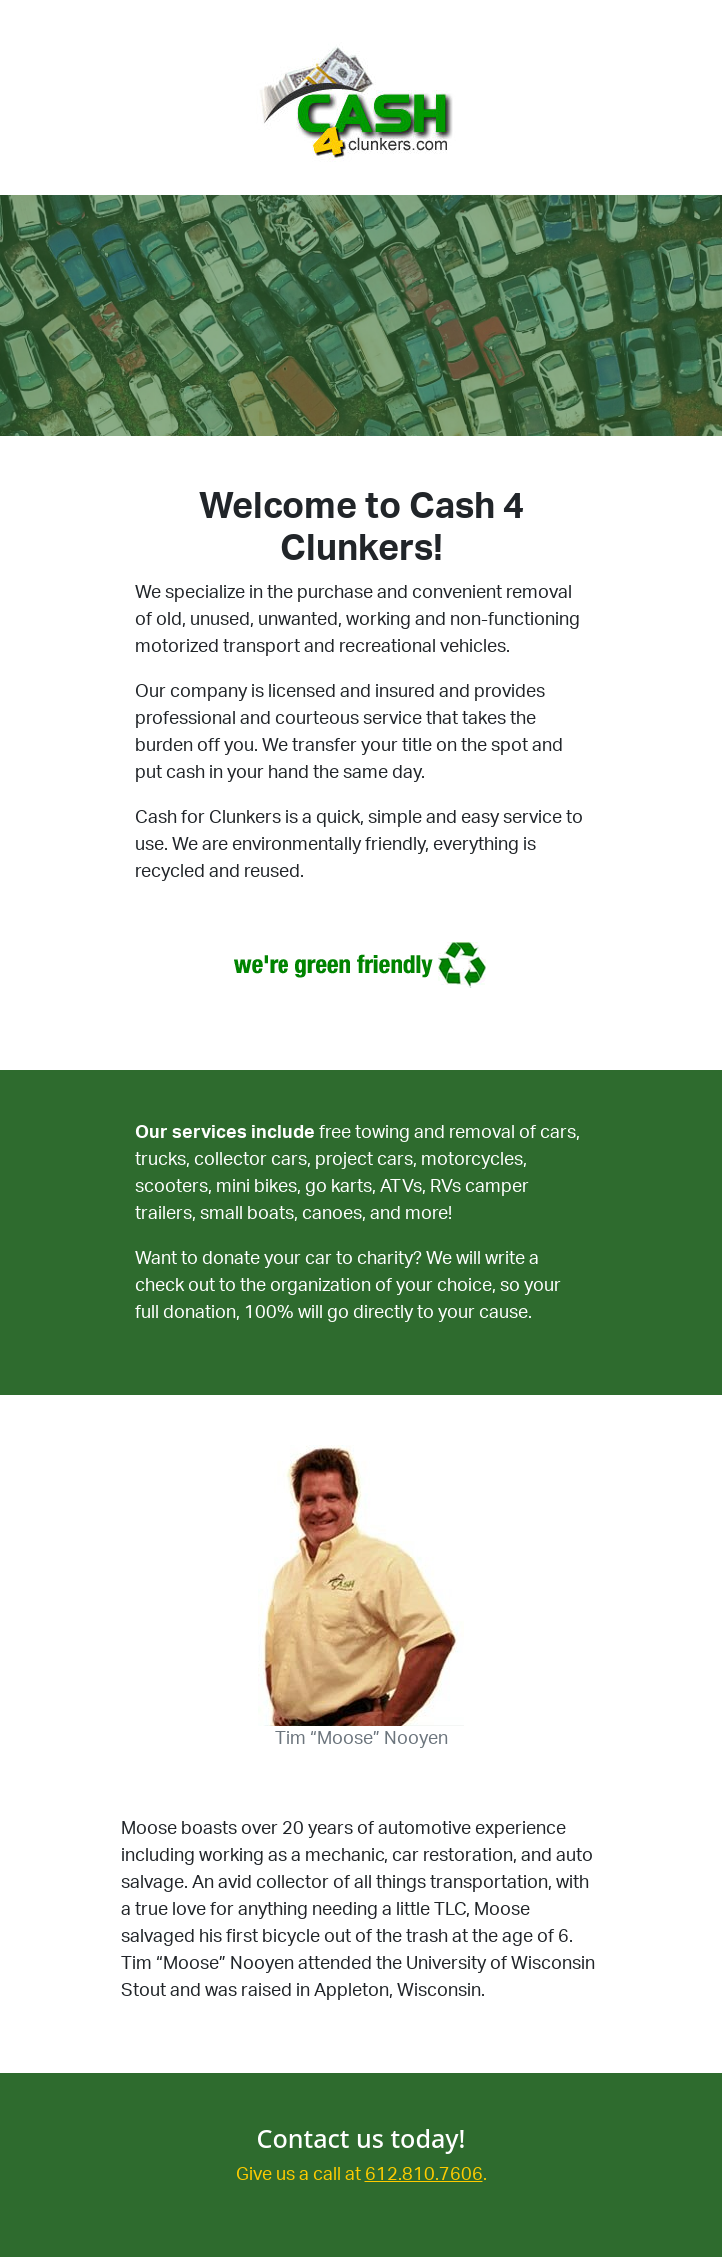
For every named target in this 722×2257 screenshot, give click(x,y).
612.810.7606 (424, 2175)
